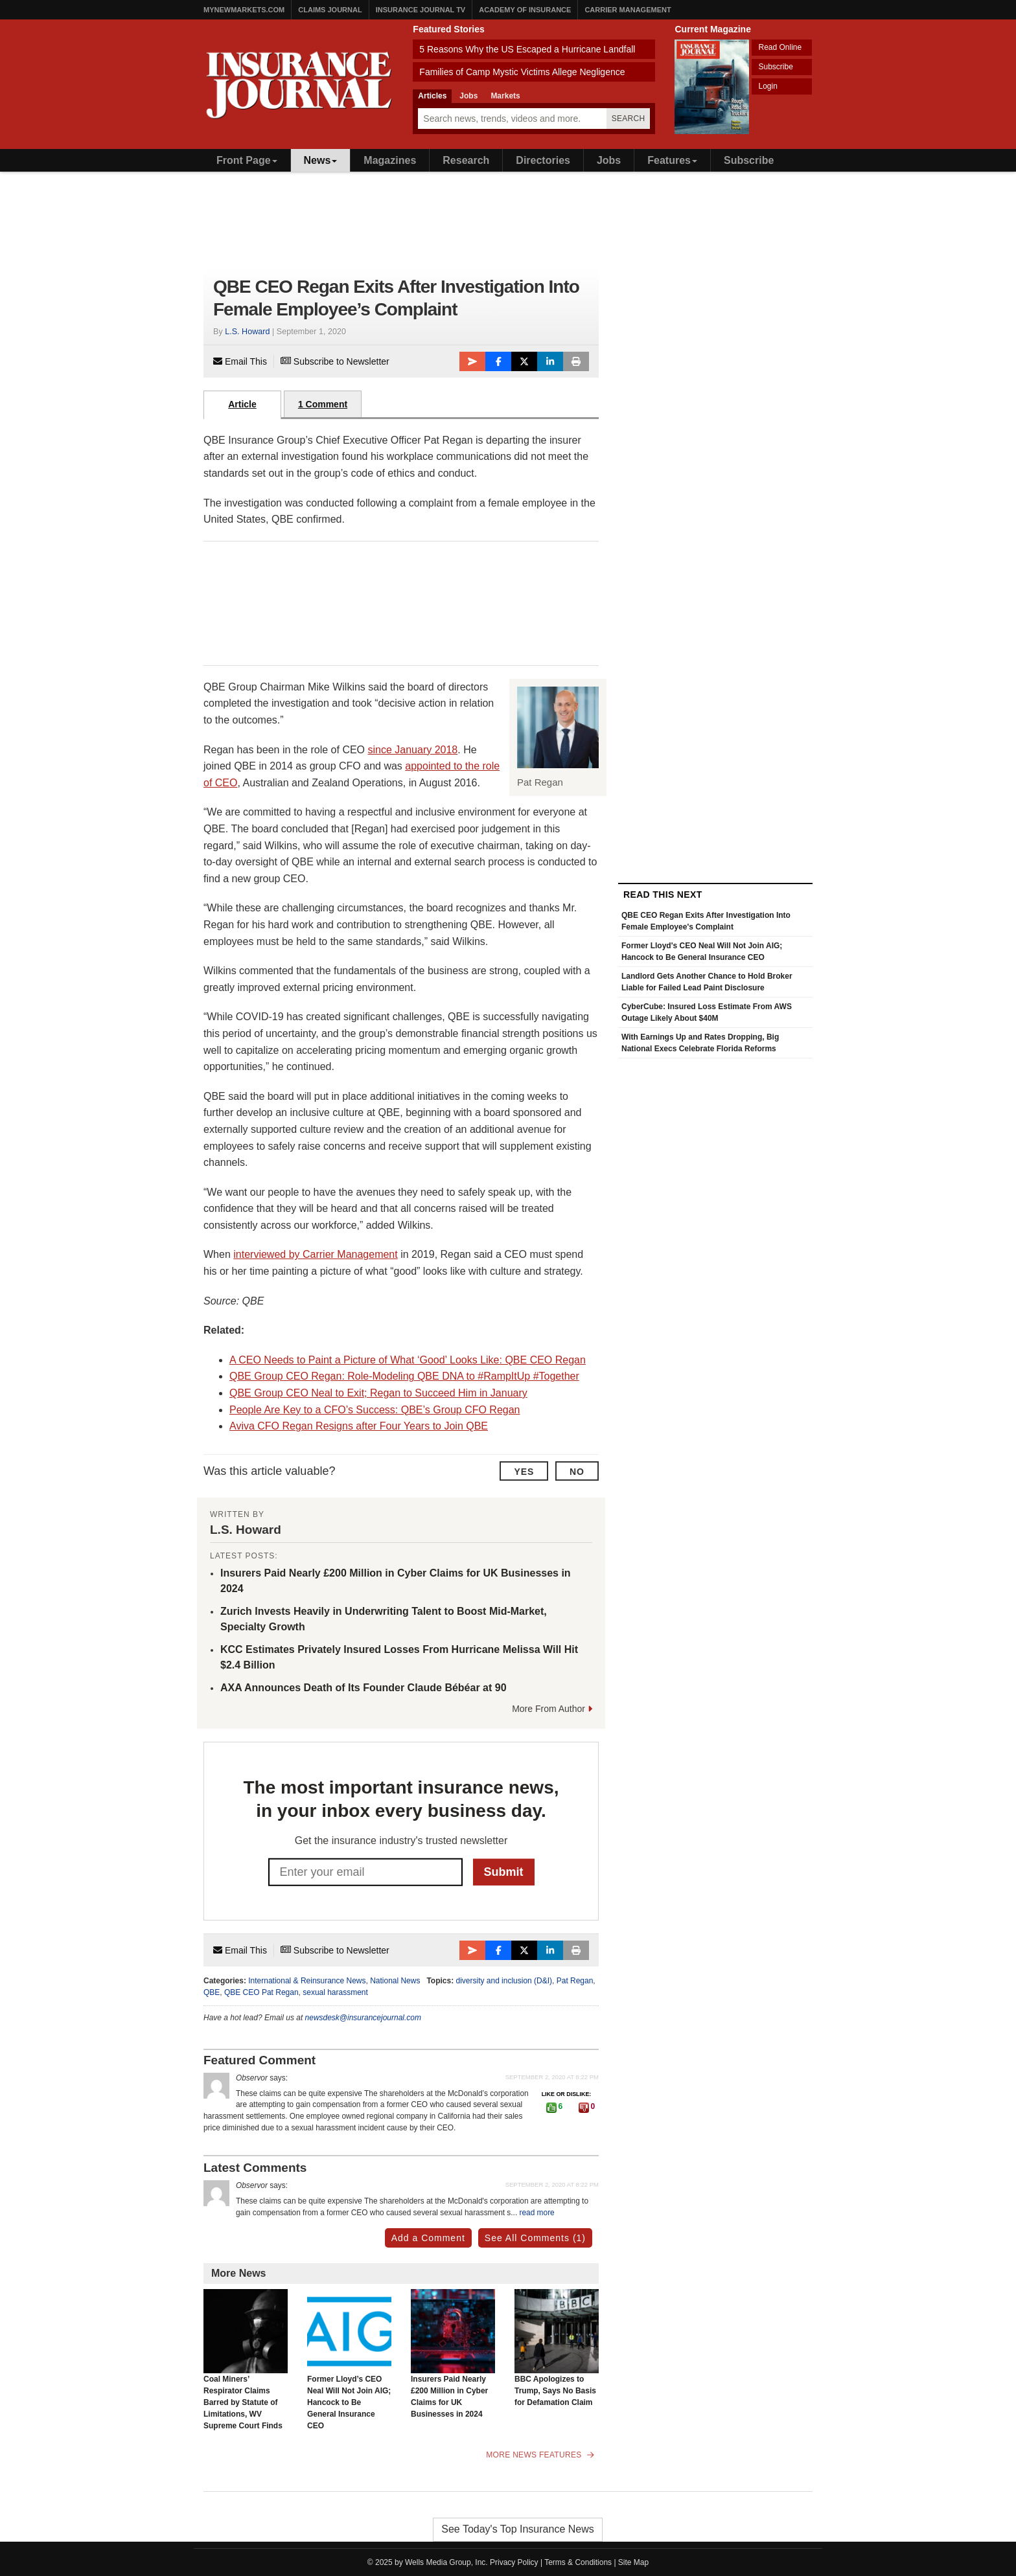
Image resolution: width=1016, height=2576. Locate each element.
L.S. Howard (247, 331)
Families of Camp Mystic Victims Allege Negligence (522, 72)
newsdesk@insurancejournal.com (363, 2017)
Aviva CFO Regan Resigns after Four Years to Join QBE (358, 1425)
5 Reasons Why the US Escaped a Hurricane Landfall (527, 49)
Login (767, 86)
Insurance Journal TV (421, 10)
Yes (524, 1471)
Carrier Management (627, 10)
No (577, 1471)
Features (672, 160)
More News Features (540, 2454)
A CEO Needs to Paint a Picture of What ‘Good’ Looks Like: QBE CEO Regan (407, 1359)
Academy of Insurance (525, 10)
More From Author (552, 1709)
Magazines (390, 160)
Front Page (246, 160)
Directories (543, 160)
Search (628, 118)
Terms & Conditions (578, 2562)
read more (537, 2212)
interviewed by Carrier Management (315, 1254)
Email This (240, 361)
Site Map (633, 2562)
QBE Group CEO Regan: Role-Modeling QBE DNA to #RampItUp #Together (404, 1376)
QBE (211, 1992)
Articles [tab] (432, 95)
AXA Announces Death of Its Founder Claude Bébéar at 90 (363, 1687)
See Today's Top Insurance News (517, 2529)
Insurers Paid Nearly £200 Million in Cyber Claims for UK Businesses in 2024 (453, 2354)
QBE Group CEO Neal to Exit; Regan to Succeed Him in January (378, 1392)
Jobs (609, 160)
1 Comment (322, 404)
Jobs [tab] (468, 95)
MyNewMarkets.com (243, 10)
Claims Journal (330, 10)
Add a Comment (428, 2238)
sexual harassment (335, 1992)
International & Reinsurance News (306, 1980)
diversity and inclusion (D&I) (504, 1980)
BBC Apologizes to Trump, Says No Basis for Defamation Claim (556, 2348)
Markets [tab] (505, 95)
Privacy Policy (514, 2562)
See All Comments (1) (535, 2238)
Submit (504, 1871)
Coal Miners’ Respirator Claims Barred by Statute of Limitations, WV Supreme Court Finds (245, 2359)
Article (242, 404)
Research (466, 160)
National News (395, 1980)
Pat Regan (575, 1980)
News (321, 160)
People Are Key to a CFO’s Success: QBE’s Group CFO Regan (374, 1409)
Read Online (780, 47)
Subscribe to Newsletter (335, 361)
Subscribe (775, 66)
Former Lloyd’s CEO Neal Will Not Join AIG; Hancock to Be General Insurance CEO (349, 2359)
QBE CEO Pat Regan (261, 1992)
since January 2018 (413, 749)
